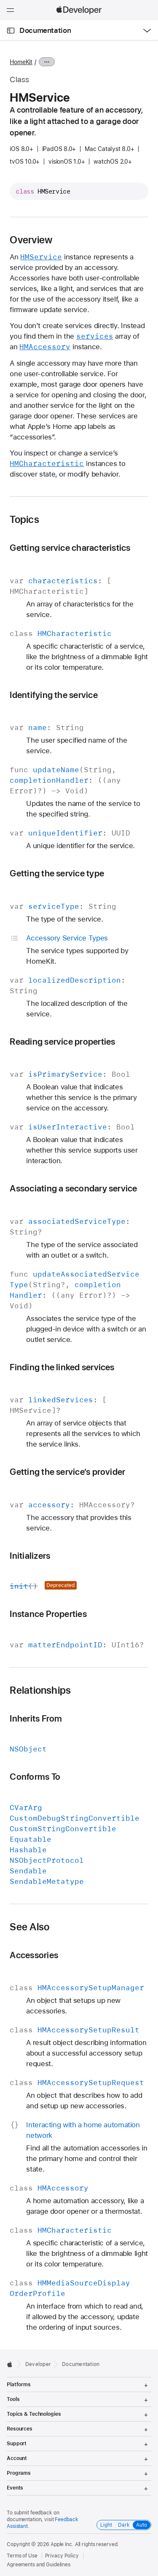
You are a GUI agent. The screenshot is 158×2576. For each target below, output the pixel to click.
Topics (24, 519)
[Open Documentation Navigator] (11, 30)
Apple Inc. (62, 2544)
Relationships (40, 1690)
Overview (31, 240)
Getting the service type (57, 873)
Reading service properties (62, 1041)
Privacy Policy (62, 2556)
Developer (38, 2364)
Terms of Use (22, 2556)
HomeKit (21, 62)
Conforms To (35, 1776)
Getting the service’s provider (67, 1471)
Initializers (30, 1555)
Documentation (45, 30)
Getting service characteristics (70, 547)
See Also (29, 1927)
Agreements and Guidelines (38, 2565)
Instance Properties (48, 1614)
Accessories (34, 1955)
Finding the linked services (62, 1367)
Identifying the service (53, 695)
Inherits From (36, 1718)
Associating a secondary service (73, 1188)
